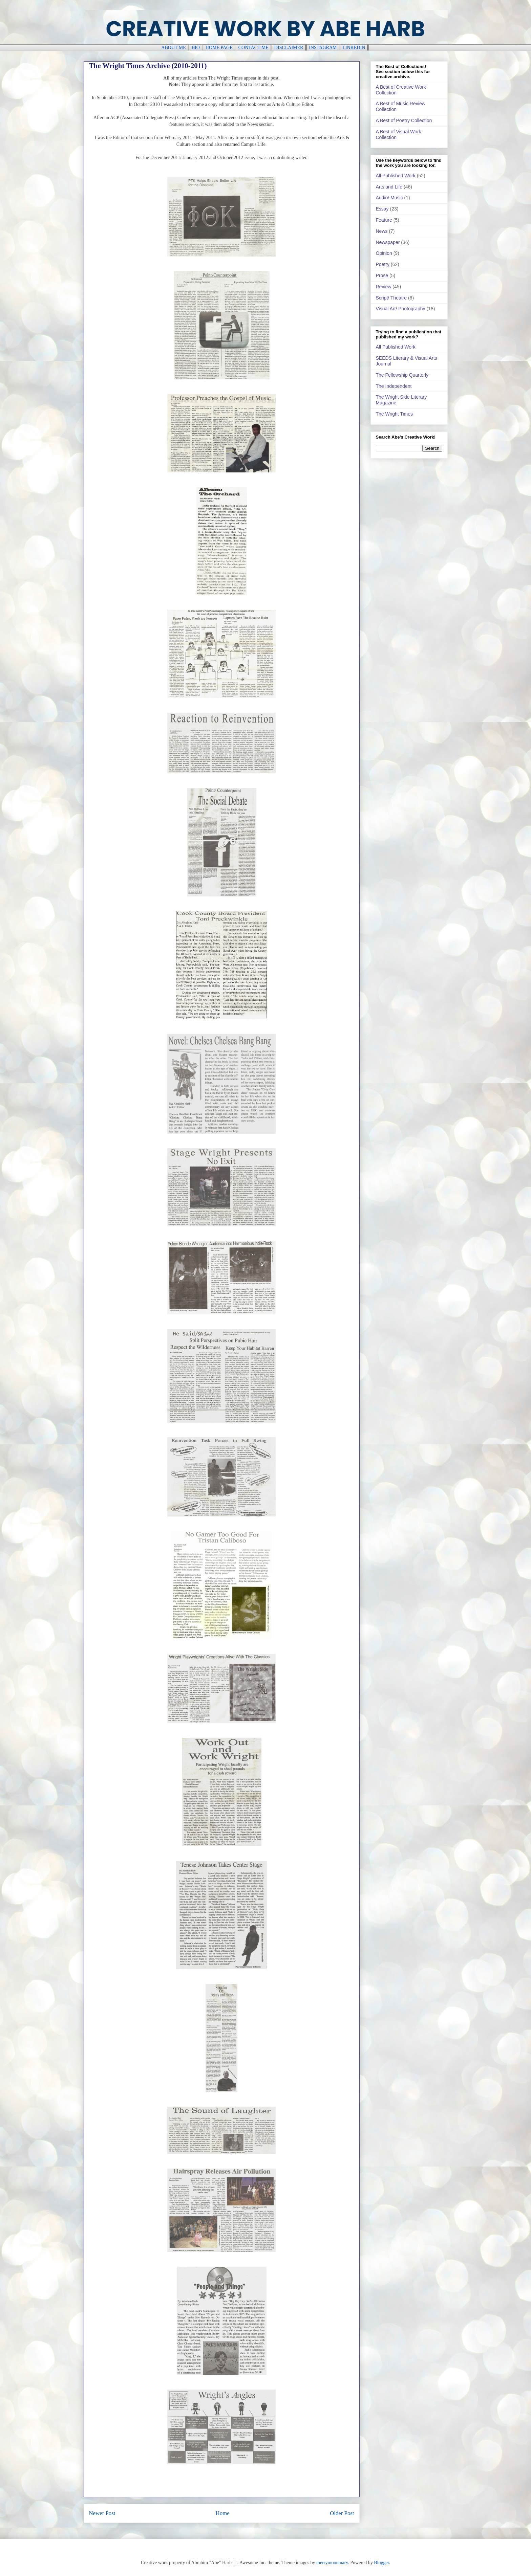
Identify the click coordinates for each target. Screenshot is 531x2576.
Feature (384, 220)
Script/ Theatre (391, 298)
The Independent (394, 386)
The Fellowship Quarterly (402, 375)
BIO (196, 47)
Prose (382, 275)
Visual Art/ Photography (400, 308)
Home (223, 2513)
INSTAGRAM (323, 47)
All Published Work (396, 175)
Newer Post (102, 2513)
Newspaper (388, 242)
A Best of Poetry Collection (404, 120)
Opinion (384, 253)
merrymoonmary (332, 2562)
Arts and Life (389, 187)
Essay (382, 209)
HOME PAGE (219, 47)
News (382, 231)
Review (383, 286)
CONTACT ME (253, 47)
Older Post (342, 2513)
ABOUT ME (173, 47)
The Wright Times (394, 414)
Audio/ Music (389, 197)
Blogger (381, 2562)
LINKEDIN (353, 47)
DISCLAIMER (288, 47)
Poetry (382, 264)
